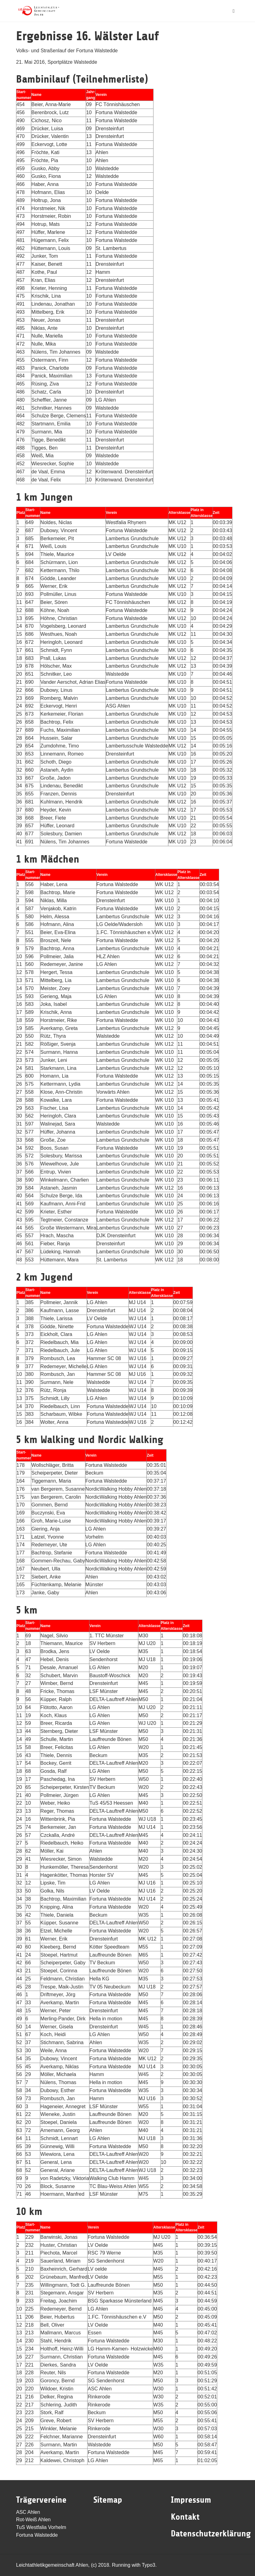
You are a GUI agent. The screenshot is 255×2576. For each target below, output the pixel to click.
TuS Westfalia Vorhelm (41, 2527)
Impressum (191, 2500)
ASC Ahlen (28, 2512)
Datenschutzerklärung (211, 2534)
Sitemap (107, 2500)
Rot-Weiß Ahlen (33, 2519)
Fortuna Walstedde (37, 2535)
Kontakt (185, 2517)
